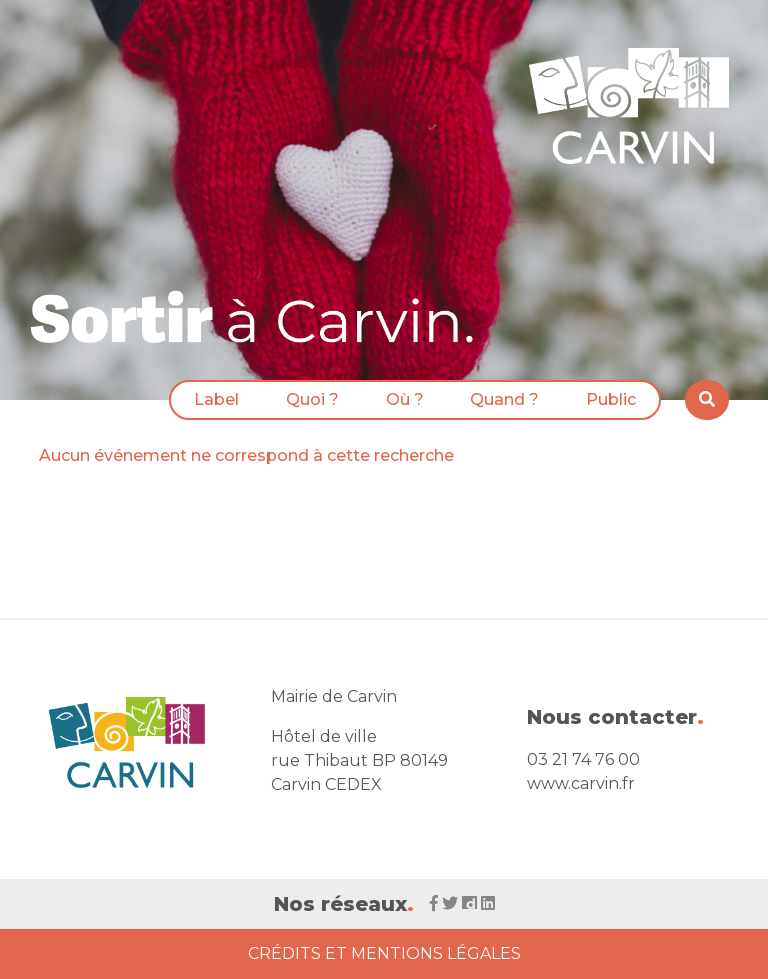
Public (611, 399)
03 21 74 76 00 (583, 759)
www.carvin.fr (581, 783)
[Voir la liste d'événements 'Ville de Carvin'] (259, 316)
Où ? (405, 399)
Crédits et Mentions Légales (384, 953)
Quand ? (504, 399)
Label (216, 399)
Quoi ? (312, 399)
